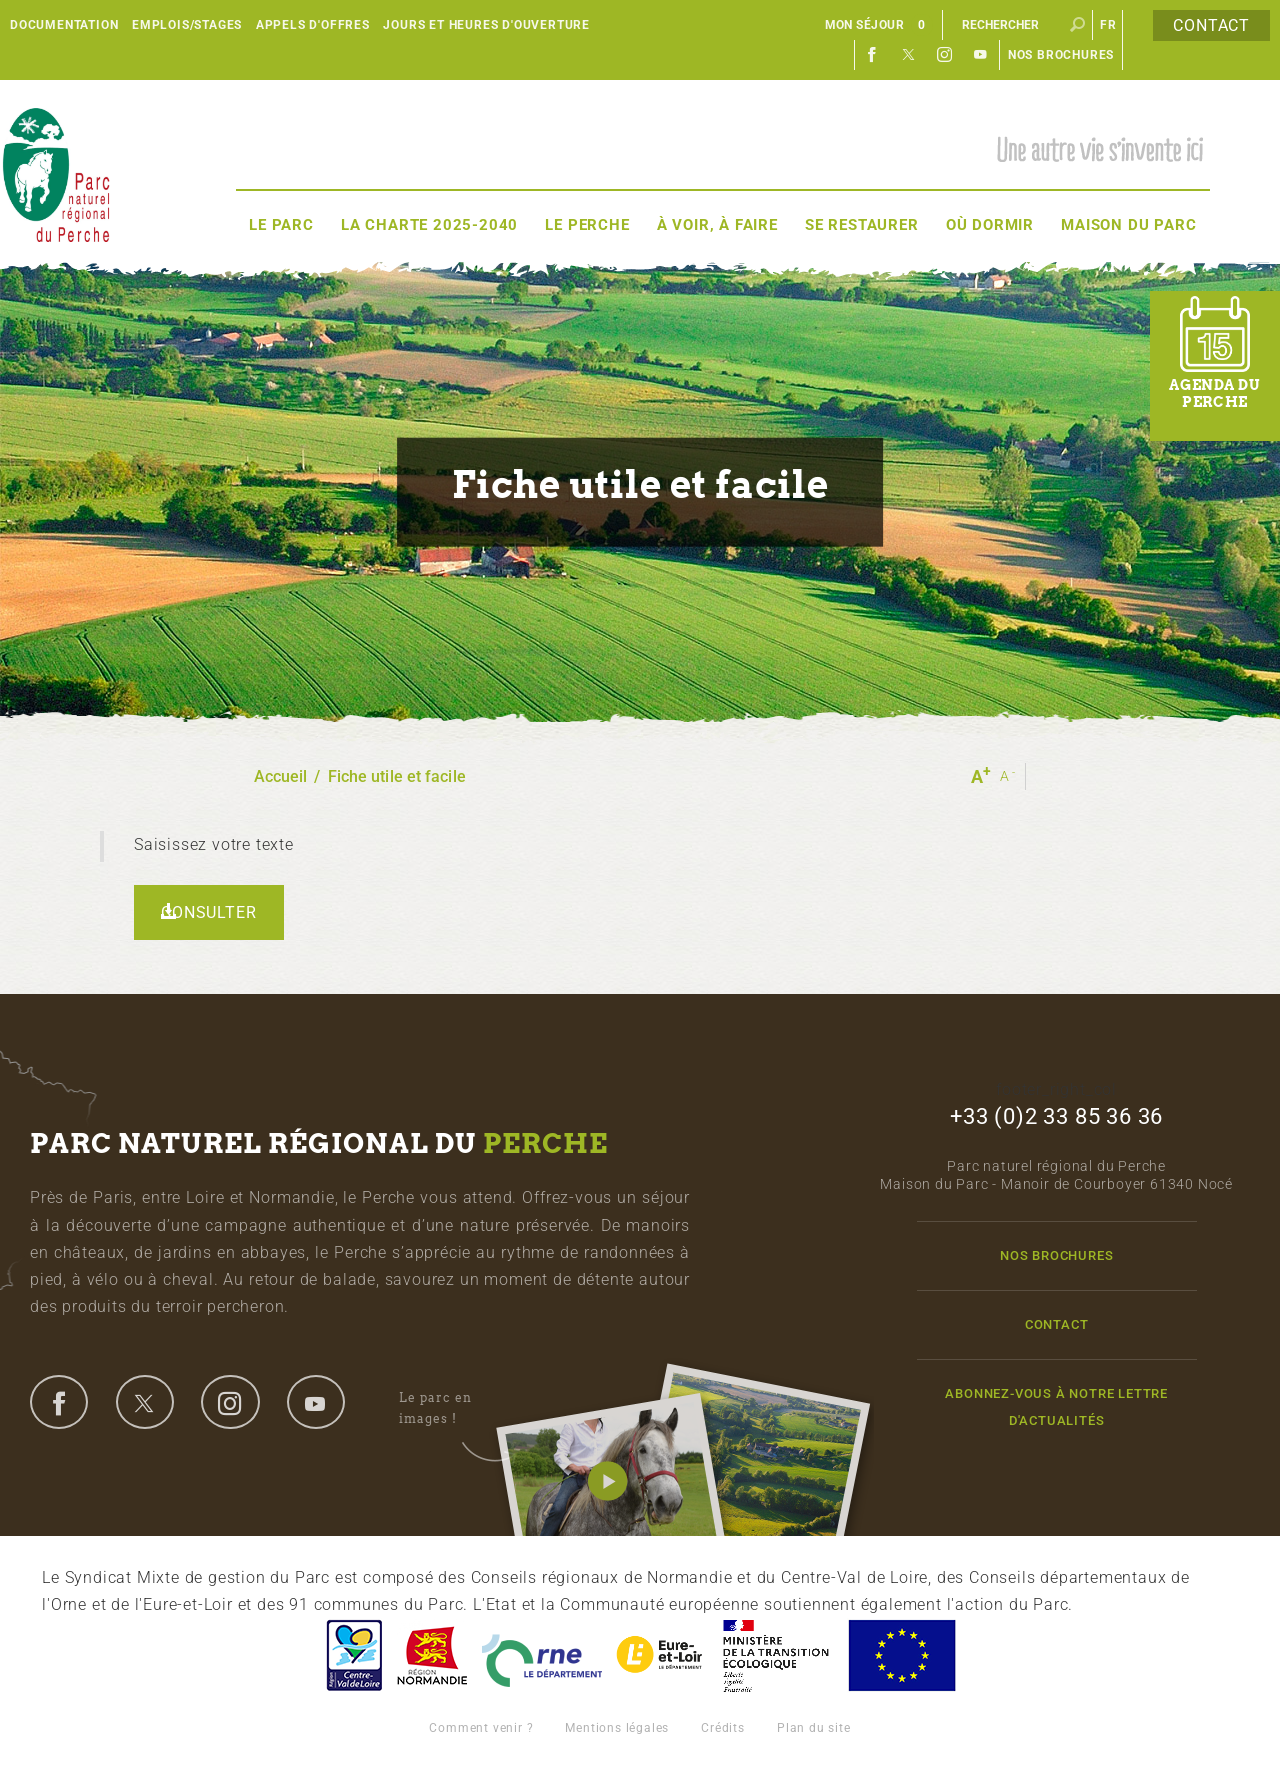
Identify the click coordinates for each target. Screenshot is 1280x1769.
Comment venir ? (481, 1728)
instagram (230, 1402)
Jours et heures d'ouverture (486, 25)
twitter (145, 1402)
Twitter (909, 55)
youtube (316, 1402)
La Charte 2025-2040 (429, 225)
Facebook (873, 55)
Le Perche (587, 225)
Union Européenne (901, 1655)
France (776, 1655)
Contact (1211, 25)
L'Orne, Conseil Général (542, 1655)
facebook (59, 1402)
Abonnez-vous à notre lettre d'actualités (1056, 1407)
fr (1108, 25)
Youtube (981, 55)
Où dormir (990, 225)
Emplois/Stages (187, 25)
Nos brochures (1061, 55)
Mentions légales (617, 1728)
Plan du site (814, 1728)
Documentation (64, 25)
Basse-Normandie (432, 1655)
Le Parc (281, 225)
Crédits (723, 1728)
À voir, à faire (717, 225)
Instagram (945, 55)
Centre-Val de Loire (353, 1655)
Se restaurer (862, 225)
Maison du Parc (1128, 225)
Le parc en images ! (457, 1409)
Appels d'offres (313, 25)
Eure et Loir (661, 1655)
